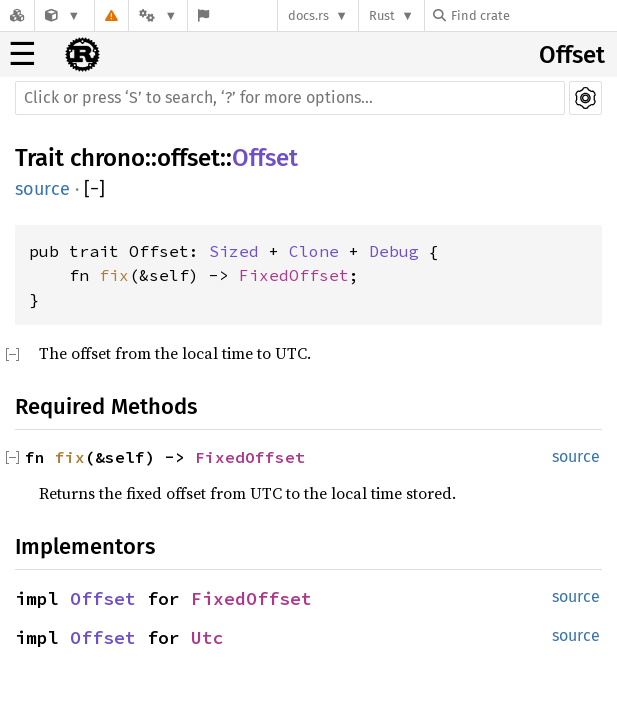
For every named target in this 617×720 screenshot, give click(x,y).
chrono (107, 158)
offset (188, 158)
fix (114, 275)
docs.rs (308, 15)
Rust (382, 15)
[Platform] (158, 15)
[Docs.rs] (17, 15)
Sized (234, 251)
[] (94, 189)
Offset (572, 55)
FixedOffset (294, 275)
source (42, 189)
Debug (394, 251)
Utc (207, 637)
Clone (314, 251)
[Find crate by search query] (533, 15)
